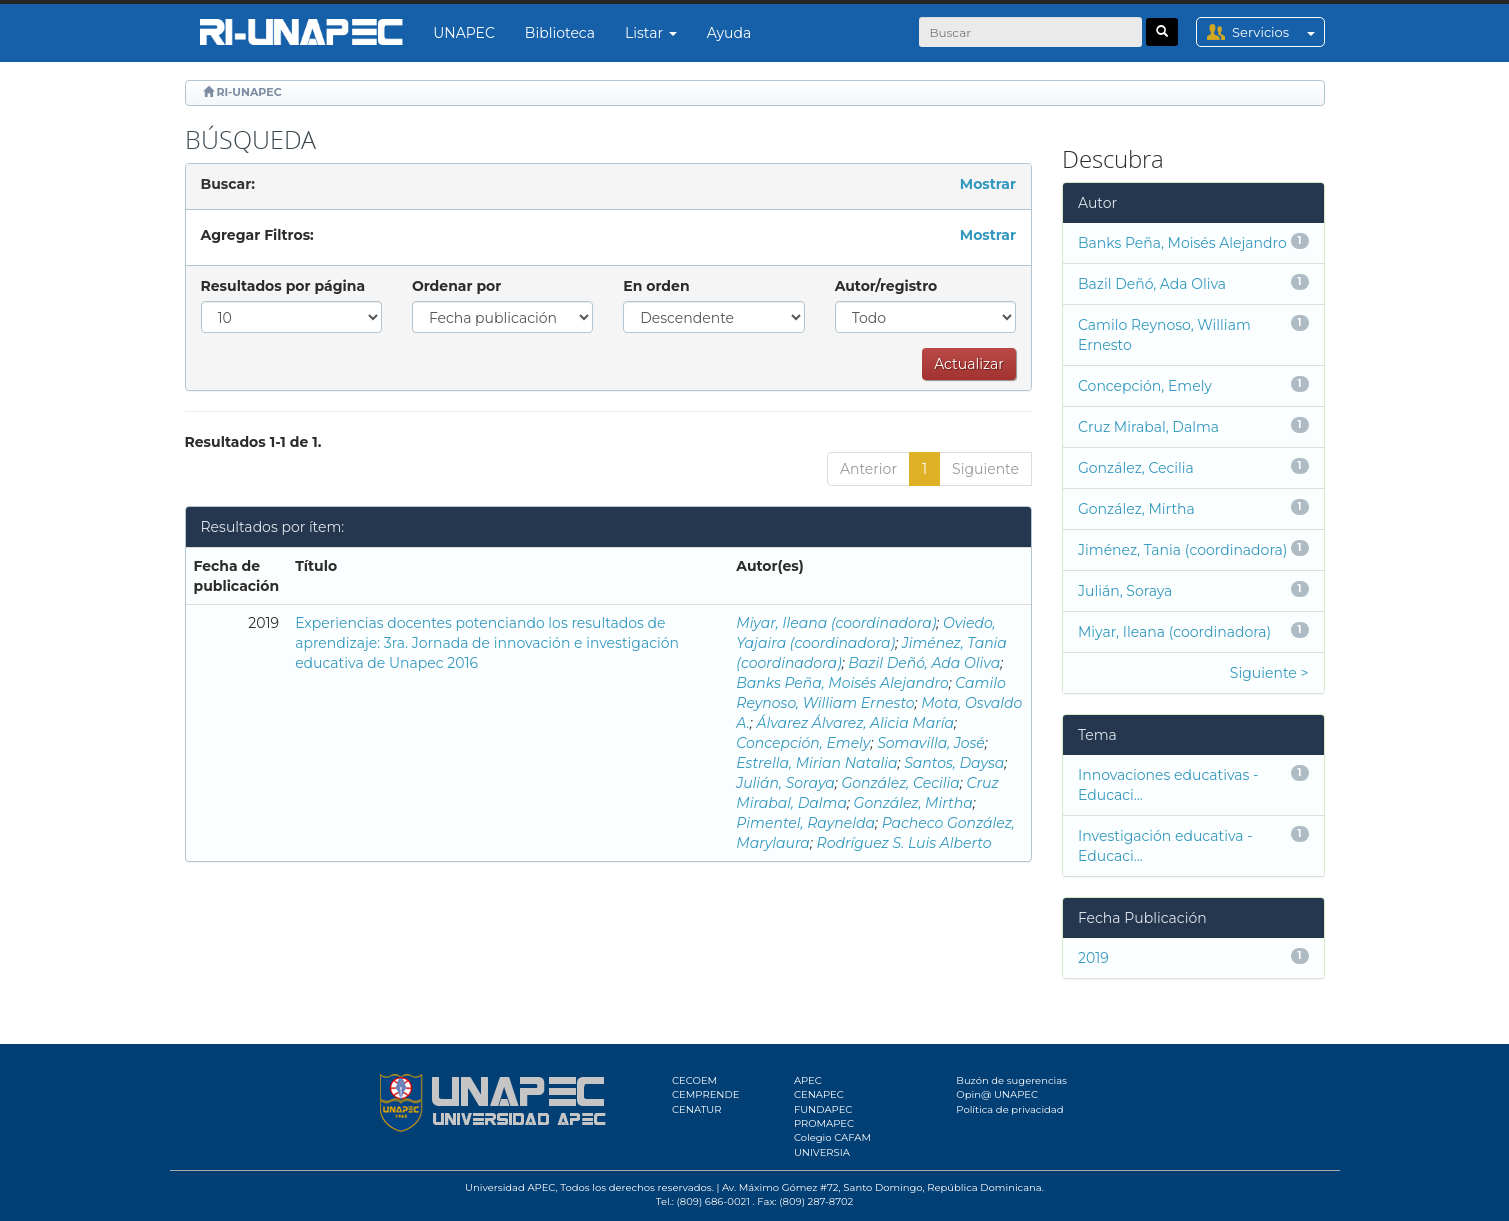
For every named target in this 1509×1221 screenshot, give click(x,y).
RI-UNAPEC (248, 92)
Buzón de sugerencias (1011, 1080)
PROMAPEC (824, 1123)
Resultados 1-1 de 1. (253, 442)
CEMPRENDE (705, 1094)
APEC (808, 1080)
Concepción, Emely (803, 743)
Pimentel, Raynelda (805, 823)
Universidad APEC (510, 1187)
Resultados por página (283, 286)
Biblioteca (560, 33)
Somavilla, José (931, 743)
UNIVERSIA (822, 1152)
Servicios (1277, 32)
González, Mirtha (913, 803)
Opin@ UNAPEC (997, 1094)
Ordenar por (456, 286)
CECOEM (694, 1080)
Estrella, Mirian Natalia (816, 763)
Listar (651, 33)
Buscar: (228, 184)
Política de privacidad (1009, 1109)
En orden (656, 286)
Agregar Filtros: (257, 235)
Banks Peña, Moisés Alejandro (842, 683)
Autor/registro (886, 286)
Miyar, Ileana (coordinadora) (836, 623)
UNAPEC (464, 33)
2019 (1093, 958)
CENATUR (696, 1109)
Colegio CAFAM (832, 1137)
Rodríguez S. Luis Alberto (904, 843)
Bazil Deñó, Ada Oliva (924, 663)
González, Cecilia (900, 783)
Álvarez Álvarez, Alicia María (855, 723)
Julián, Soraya (785, 783)
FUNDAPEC (823, 1109)
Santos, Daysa (954, 763)
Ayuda (729, 33)
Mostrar (988, 184)
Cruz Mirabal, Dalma (1148, 427)
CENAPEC (819, 1094)
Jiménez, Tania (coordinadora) (1182, 550)
